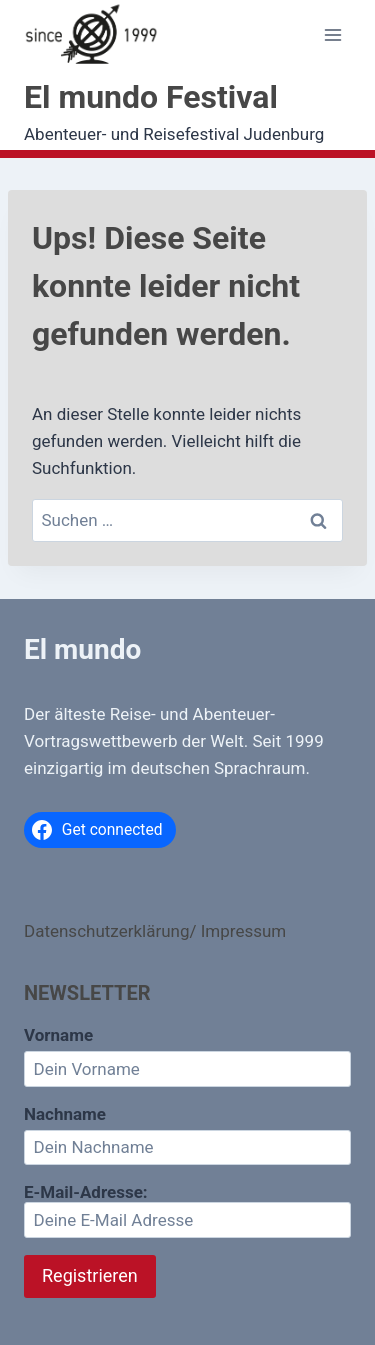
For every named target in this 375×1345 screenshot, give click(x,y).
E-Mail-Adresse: (187, 1210)
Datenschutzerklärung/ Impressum (155, 931)
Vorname (58, 1035)
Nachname (65, 1114)
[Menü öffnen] (332, 35)
